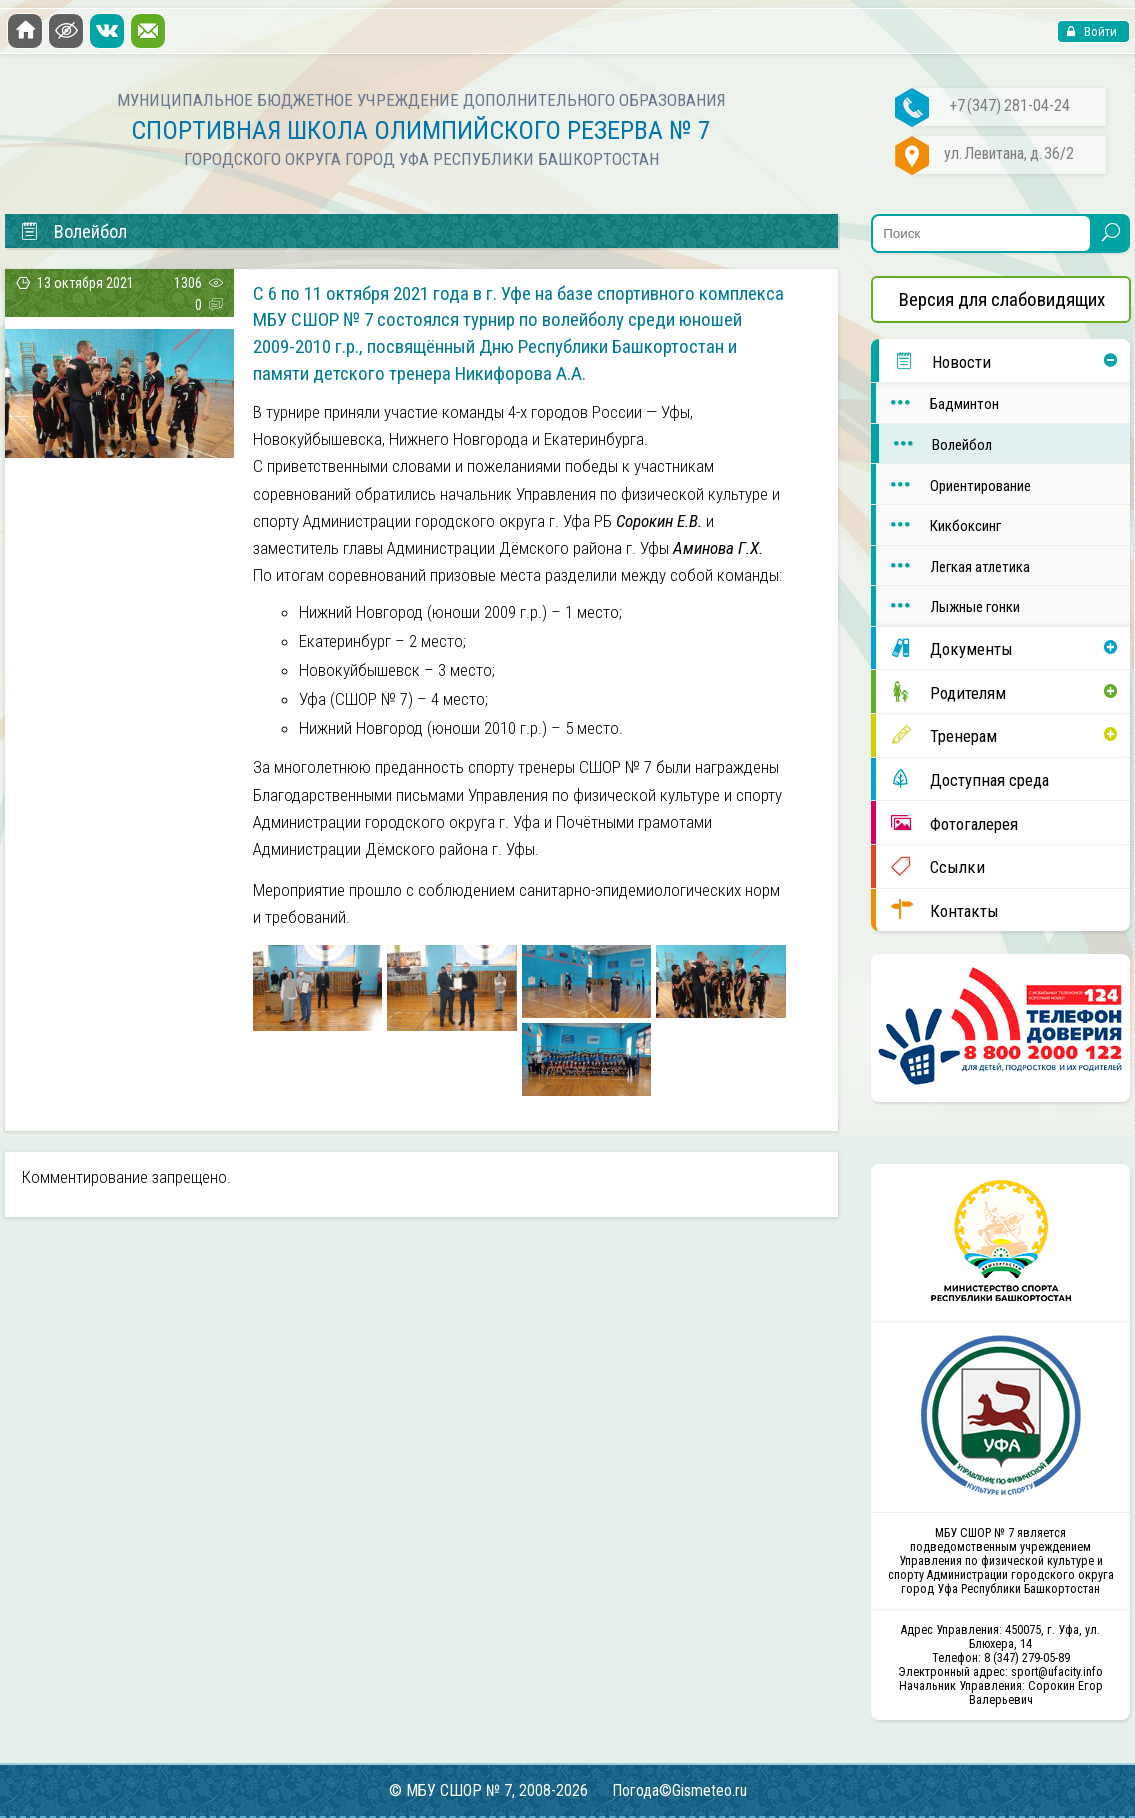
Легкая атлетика (952, 565)
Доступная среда (962, 779)
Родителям (940, 692)
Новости (935, 361)
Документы (944, 648)
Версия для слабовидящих (1002, 299)
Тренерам (936, 735)
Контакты (937, 910)
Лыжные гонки (947, 605)
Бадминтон (937, 402)
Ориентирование (953, 484)
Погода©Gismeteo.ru (679, 1790)
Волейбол (935, 443)
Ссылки (930, 866)
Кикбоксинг (938, 524)
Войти (1099, 31)
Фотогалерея (946, 823)
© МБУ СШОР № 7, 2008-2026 (488, 1790)
